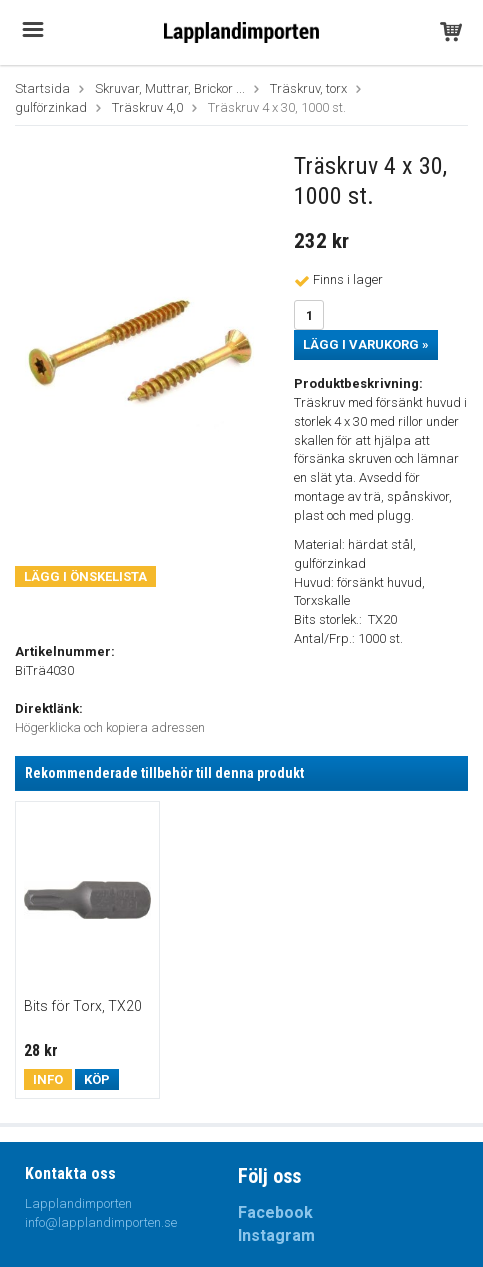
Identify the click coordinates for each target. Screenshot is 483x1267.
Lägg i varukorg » (366, 344)
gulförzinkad (51, 107)
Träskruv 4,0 (147, 107)
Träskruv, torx (308, 88)
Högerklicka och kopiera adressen (110, 727)
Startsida (42, 88)
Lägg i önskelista (85, 576)
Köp (97, 1079)
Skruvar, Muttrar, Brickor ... (170, 88)
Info (48, 1079)
